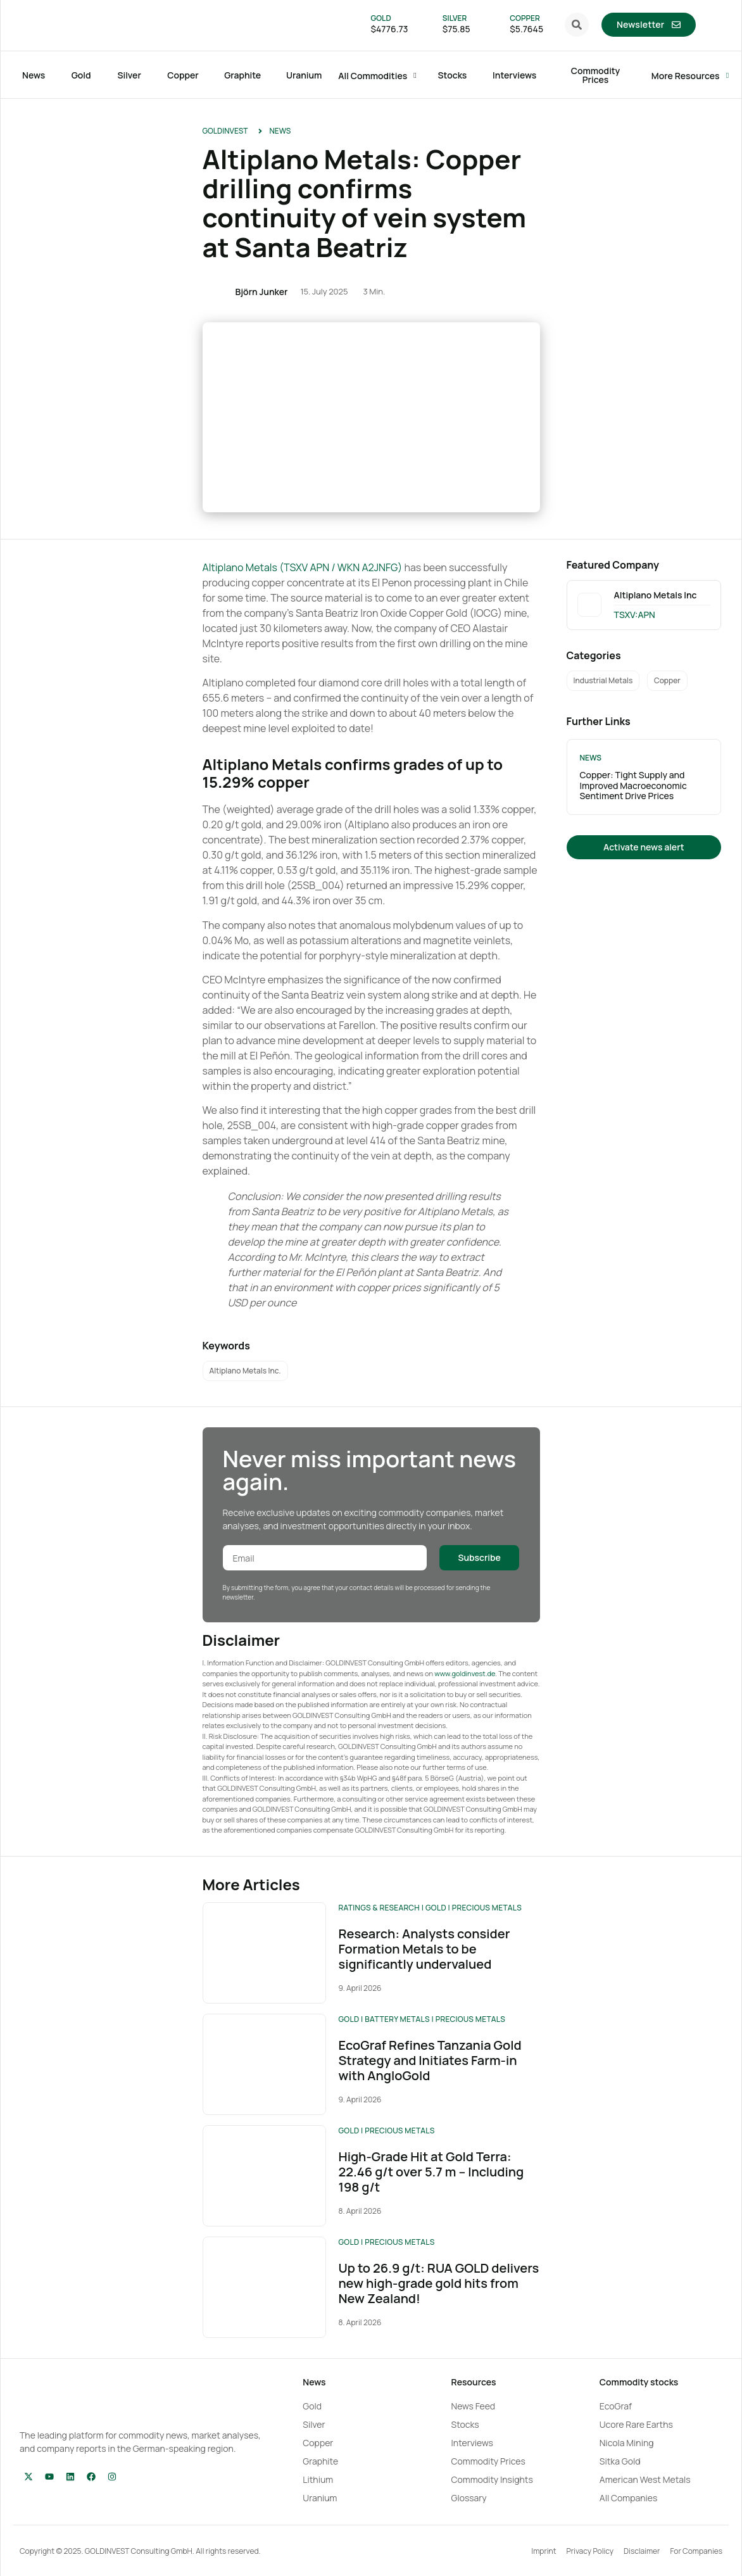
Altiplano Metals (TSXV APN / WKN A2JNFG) (303, 567)
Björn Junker (262, 292)
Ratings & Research (379, 1907)
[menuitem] (709, 25)
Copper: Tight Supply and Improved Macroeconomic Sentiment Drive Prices (633, 785)
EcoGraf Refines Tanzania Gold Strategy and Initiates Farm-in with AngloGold (429, 2060)
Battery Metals (397, 2019)
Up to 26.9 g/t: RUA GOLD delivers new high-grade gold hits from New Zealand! (438, 2283)
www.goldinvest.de (464, 1673)
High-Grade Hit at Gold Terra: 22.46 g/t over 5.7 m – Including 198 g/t (431, 2171)
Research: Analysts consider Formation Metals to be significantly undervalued (424, 1949)
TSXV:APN (634, 615)
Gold (435, 1907)
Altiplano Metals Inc (655, 595)
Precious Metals (487, 1907)
